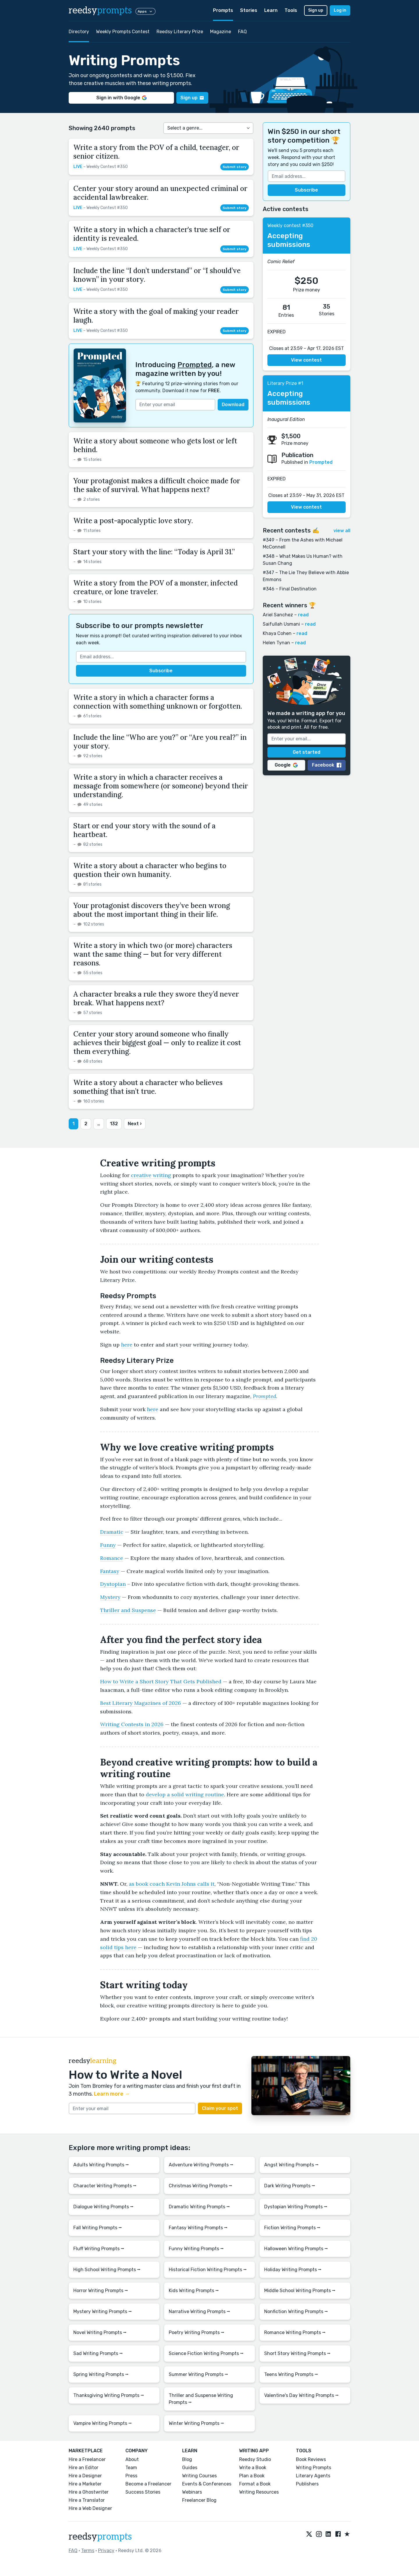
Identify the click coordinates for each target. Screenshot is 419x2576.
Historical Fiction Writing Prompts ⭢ (208, 2269)
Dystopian (113, 1584)
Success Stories (142, 2492)
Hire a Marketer (85, 2484)
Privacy (106, 2550)
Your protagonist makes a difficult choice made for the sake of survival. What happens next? (156, 485)
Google (286, 765)
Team (131, 2467)
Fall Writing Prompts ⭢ (97, 2227)
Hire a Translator (87, 2500)
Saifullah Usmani (281, 624)
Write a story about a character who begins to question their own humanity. (149, 870)
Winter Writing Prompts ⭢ (196, 2423)
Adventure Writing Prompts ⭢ (201, 2165)
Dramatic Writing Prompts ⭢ (199, 2206)
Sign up (315, 10)
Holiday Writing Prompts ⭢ (293, 2269)
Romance (111, 1558)
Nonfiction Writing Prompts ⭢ (296, 2311)
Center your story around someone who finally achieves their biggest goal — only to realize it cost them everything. (157, 1042)
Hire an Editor (83, 2467)
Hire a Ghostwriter (89, 2492)
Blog (187, 2459)
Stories (248, 10)
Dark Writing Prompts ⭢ (289, 2185)
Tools (291, 10)
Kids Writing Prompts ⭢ (194, 2290)
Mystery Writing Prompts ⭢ (102, 2311)
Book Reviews (311, 2459)
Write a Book (252, 2467)
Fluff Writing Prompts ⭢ (98, 2248)
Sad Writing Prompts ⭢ (98, 2353)
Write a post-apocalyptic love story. (133, 520)
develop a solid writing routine (185, 1794)
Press (131, 2475)
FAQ (242, 31)
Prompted (194, 365)
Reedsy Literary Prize (180, 31)
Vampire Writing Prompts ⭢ (102, 2423)
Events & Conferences (206, 2484)
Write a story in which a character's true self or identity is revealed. (151, 234)
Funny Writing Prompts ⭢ (196, 2248)
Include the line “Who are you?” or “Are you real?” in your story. (160, 742)
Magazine (220, 31)
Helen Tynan (276, 642)
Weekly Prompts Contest (123, 31)
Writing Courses (199, 2475)
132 (114, 1123)
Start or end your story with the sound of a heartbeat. (144, 830)
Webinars (192, 2492)
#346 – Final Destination (290, 589)
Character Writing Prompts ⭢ (104, 2185)
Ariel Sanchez (278, 615)
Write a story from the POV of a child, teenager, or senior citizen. (156, 152)
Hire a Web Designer (90, 2508)
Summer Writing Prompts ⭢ (198, 2374)
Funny (108, 1545)
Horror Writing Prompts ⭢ (100, 2290)
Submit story (234, 167)
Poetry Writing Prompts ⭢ (196, 2332)
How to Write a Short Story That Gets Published (160, 1681)
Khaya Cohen (277, 633)
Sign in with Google (121, 97)
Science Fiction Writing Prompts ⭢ (206, 2353)
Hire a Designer (85, 2475)
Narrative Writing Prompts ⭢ (199, 2311)
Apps (145, 11)
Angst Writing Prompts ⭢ (291, 2165)
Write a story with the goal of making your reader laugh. (156, 316)
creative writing (151, 1175)
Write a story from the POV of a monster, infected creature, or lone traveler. (155, 587)
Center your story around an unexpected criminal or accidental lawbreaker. (160, 193)
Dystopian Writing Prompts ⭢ (295, 2206)
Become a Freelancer (148, 2484)
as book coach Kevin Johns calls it (171, 1883)
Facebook (326, 765)
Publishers (307, 2484)
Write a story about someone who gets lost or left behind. (155, 445)
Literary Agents (313, 2475)
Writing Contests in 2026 (132, 1724)
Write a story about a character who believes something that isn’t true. (148, 1087)
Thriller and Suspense (128, 1610)
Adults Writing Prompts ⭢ (101, 2165)
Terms (87, 2550)
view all (341, 530)
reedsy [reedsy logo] (100, 10)
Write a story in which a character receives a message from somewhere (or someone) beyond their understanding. (160, 786)
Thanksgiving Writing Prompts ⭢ (108, 2395)
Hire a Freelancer (87, 2459)
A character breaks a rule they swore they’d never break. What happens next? (156, 998)
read (303, 615)
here (126, 1344)
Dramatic (111, 1531)
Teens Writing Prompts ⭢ (291, 2374)
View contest (306, 360)
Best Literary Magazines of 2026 (140, 1703)
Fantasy (109, 1571)
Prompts (223, 10)
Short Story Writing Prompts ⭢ (297, 2353)
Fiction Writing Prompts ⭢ (292, 2227)
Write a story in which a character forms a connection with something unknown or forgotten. (157, 702)
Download (233, 404)
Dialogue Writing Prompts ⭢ (103, 2206)
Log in (340, 10)
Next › (135, 1123)
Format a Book (255, 2484)
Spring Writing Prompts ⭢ (101, 2374)
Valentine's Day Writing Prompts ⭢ (301, 2395)
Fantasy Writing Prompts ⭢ (198, 2227)
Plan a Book (251, 2475)
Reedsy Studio (255, 2459)
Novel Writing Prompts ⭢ (100, 2332)
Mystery (110, 1597)
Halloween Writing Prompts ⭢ (296, 2248)
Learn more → (112, 2094)
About (132, 2459)
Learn (271, 10)
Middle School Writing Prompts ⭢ (299, 2290)
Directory (79, 31)
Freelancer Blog (199, 2500)
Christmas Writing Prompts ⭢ (200, 2185)
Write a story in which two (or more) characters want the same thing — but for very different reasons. (152, 954)
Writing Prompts (313, 2467)
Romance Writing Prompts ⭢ (295, 2332)
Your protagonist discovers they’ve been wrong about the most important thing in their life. (151, 910)
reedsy (100, 2536)
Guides (189, 2467)
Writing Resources (259, 2492)
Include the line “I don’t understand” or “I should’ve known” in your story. (157, 275)
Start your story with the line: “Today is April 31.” (154, 551)
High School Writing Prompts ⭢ (107, 2269)
